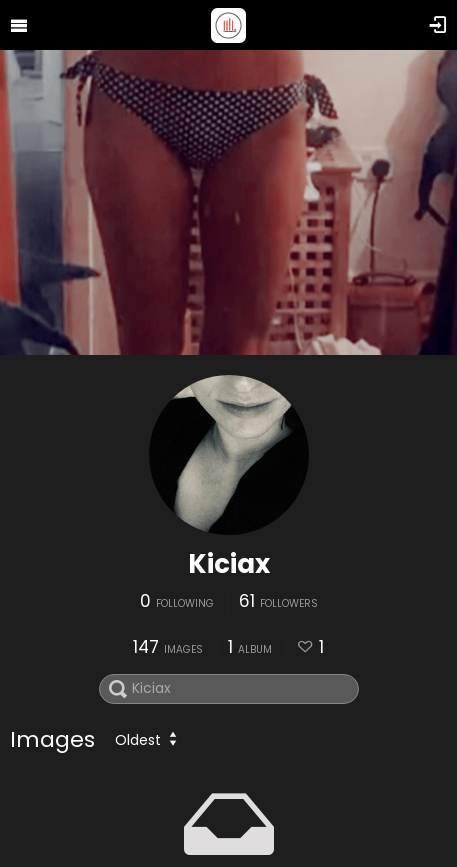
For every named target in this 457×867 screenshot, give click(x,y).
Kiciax (229, 564)
